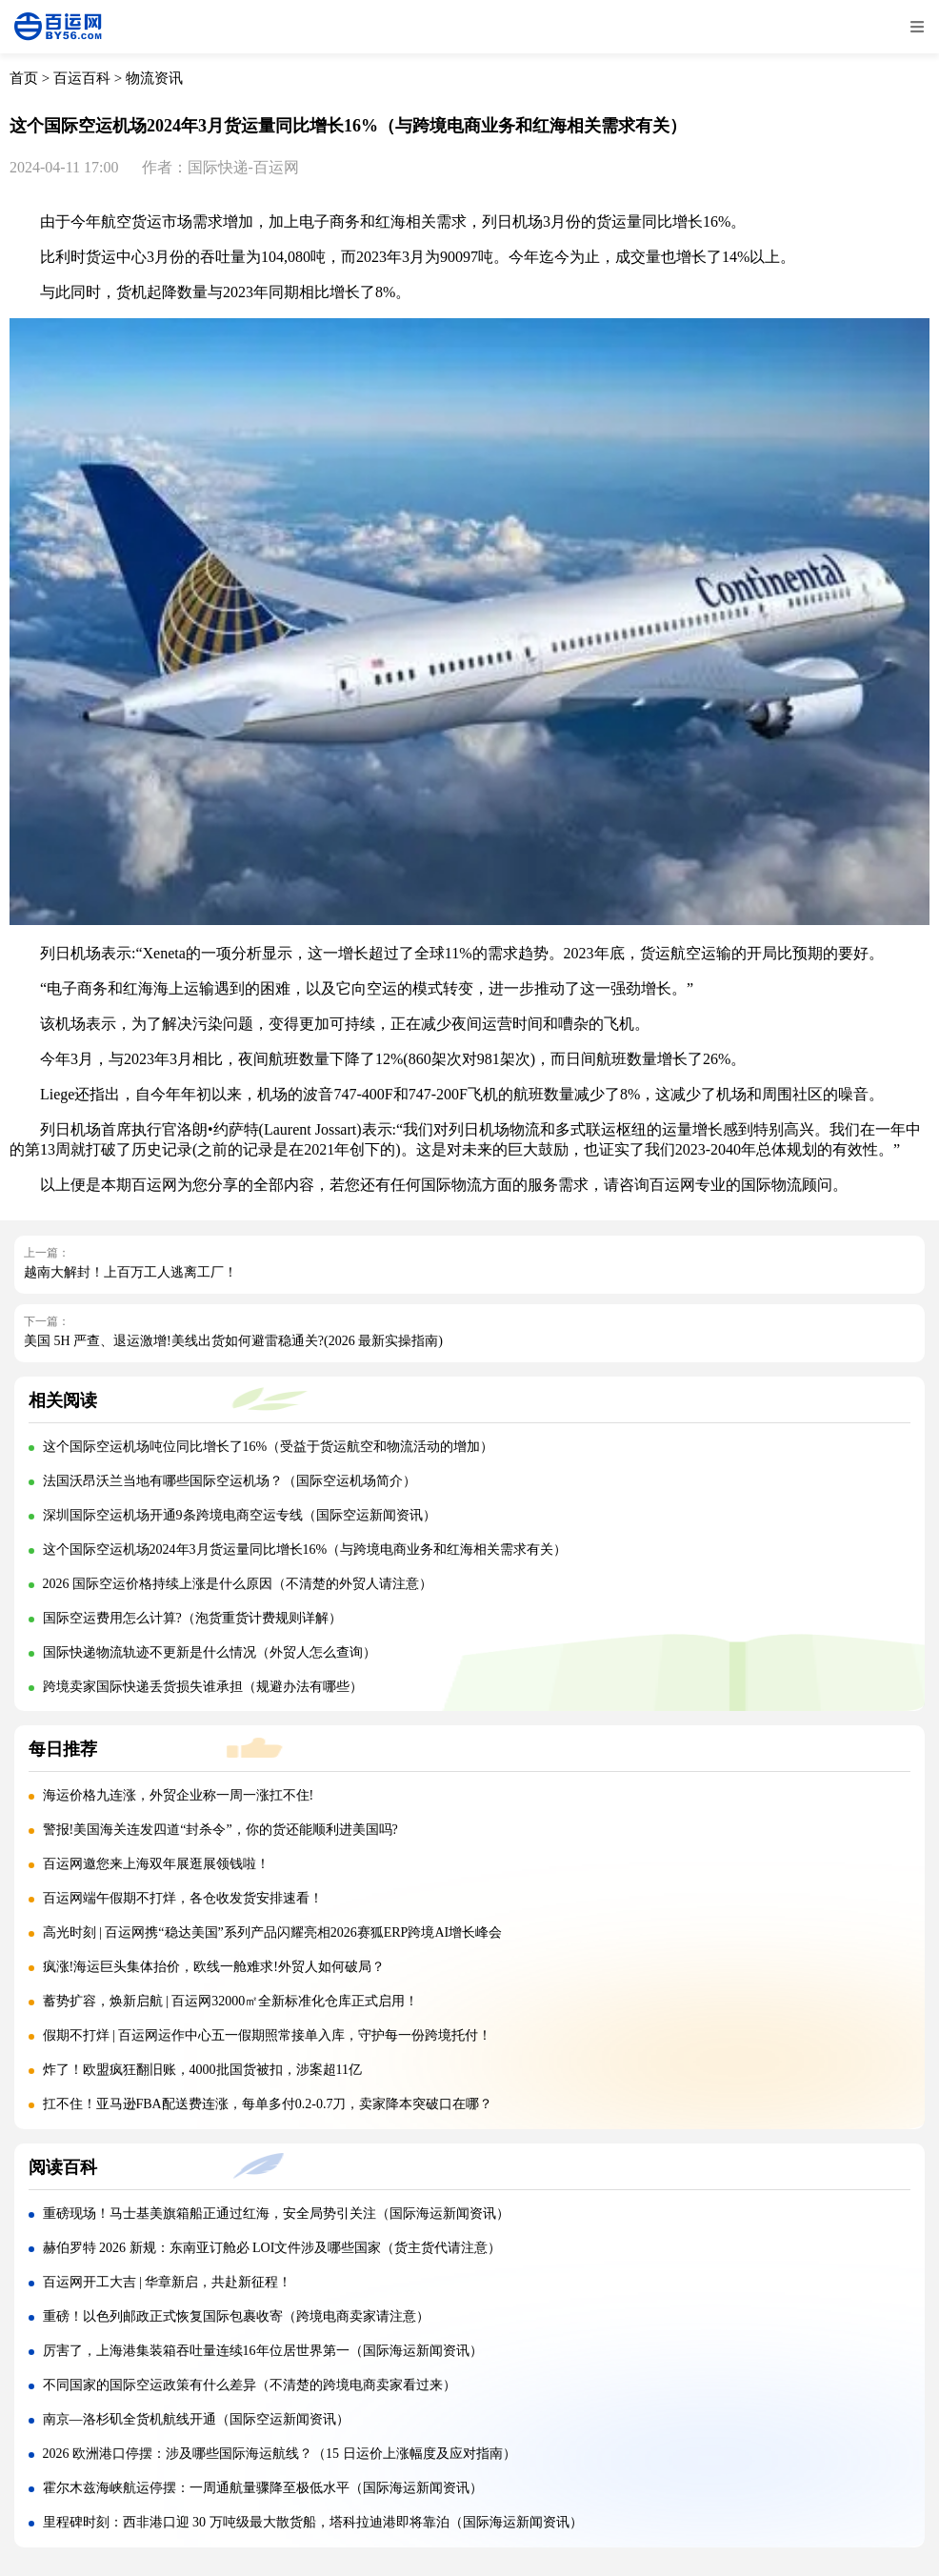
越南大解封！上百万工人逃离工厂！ (130, 1272)
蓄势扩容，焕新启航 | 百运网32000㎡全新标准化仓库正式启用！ (231, 2001)
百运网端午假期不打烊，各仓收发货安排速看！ (183, 1898)
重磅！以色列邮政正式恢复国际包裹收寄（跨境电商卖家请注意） (236, 2316)
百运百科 (81, 78)
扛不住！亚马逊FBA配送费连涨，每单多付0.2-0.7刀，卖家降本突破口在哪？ (268, 2104)
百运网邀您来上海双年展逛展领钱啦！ (156, 1864)
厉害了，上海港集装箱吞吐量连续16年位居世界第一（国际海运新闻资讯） (263, 2351)
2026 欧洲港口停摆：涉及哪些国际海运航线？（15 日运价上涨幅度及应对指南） (279, 2453)
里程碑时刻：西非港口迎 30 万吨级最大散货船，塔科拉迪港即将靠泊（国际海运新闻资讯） (313, 2522)
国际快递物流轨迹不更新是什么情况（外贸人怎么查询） (209, 1652)
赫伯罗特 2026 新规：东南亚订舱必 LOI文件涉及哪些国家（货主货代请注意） (272, 2248)
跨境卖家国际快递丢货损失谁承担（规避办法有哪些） (203, 1687)
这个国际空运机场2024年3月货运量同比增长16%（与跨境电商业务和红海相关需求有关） (305, 1549)
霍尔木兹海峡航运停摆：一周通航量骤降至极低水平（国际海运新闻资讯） (263, 2488)
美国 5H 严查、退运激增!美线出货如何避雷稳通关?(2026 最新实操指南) (233, 1341)
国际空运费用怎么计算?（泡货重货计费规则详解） (192, 1618)
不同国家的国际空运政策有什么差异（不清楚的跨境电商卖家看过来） (249, 2385)
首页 (24, 78)
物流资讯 (154, 78)
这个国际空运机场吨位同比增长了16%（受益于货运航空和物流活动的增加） (268, 1446)
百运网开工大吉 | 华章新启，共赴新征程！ (167, 2282)
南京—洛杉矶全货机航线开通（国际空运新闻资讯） (196, 2419)
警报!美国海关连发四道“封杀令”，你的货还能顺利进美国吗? (220, 1829)
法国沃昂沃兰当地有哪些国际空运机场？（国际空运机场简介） (229, 1481)
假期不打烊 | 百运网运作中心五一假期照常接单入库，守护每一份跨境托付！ (267, 2035)
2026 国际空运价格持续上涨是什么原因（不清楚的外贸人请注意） (238, 1584)
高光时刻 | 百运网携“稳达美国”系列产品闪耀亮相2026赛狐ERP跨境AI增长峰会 (273, 1932)
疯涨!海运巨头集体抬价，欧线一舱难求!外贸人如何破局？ (214, 1967)
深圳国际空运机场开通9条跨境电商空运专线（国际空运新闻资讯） (239, 1515)
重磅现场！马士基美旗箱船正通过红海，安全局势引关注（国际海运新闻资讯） (276, 2213)
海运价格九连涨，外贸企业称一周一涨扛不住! (178, 1795)
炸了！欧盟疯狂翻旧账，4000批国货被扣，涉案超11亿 (202, 2070)
